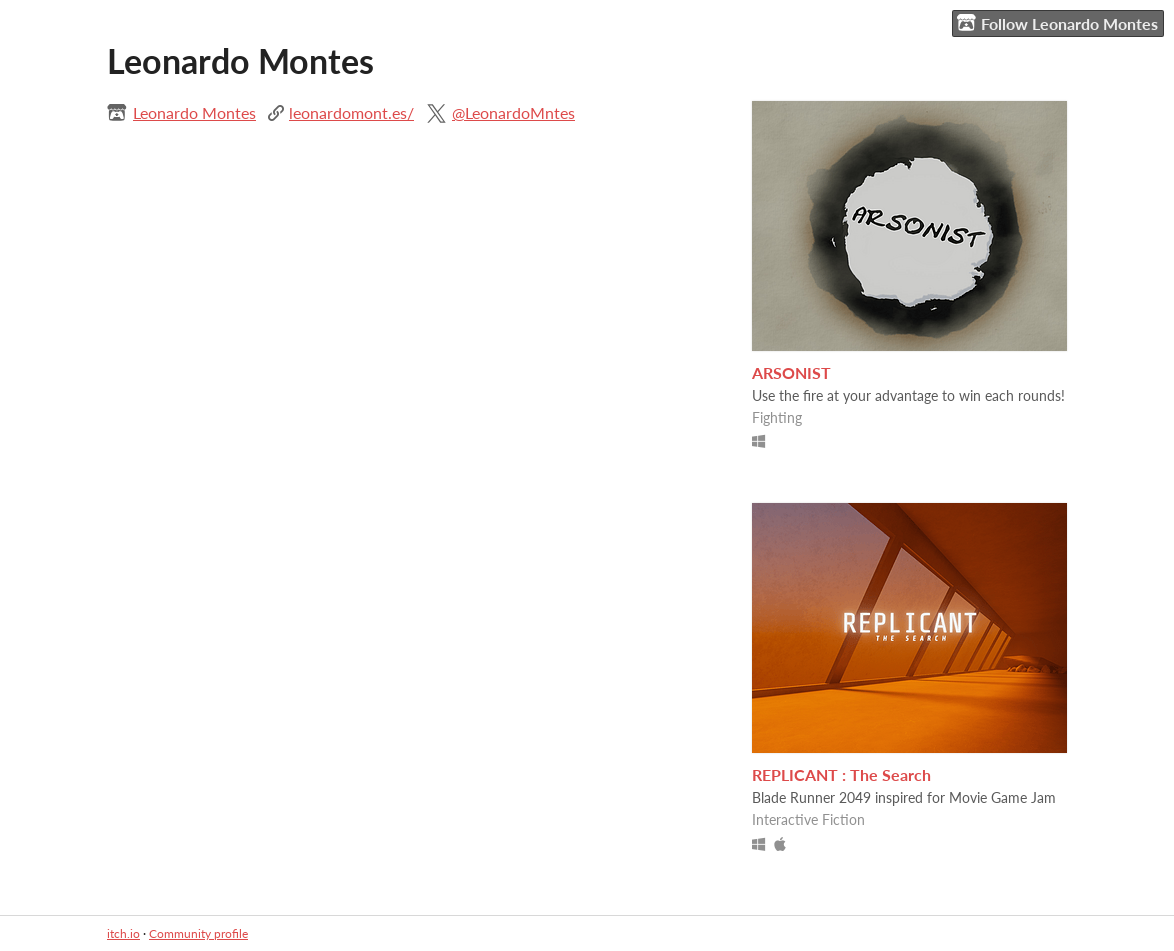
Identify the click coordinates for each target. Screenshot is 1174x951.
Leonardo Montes (194, 112)
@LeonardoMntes (513, 112)
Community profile (198, 933)
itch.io (123, 933)
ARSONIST (791, 372)
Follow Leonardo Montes (1057, 23)
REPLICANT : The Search (841, 774)
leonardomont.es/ (351, 112)
